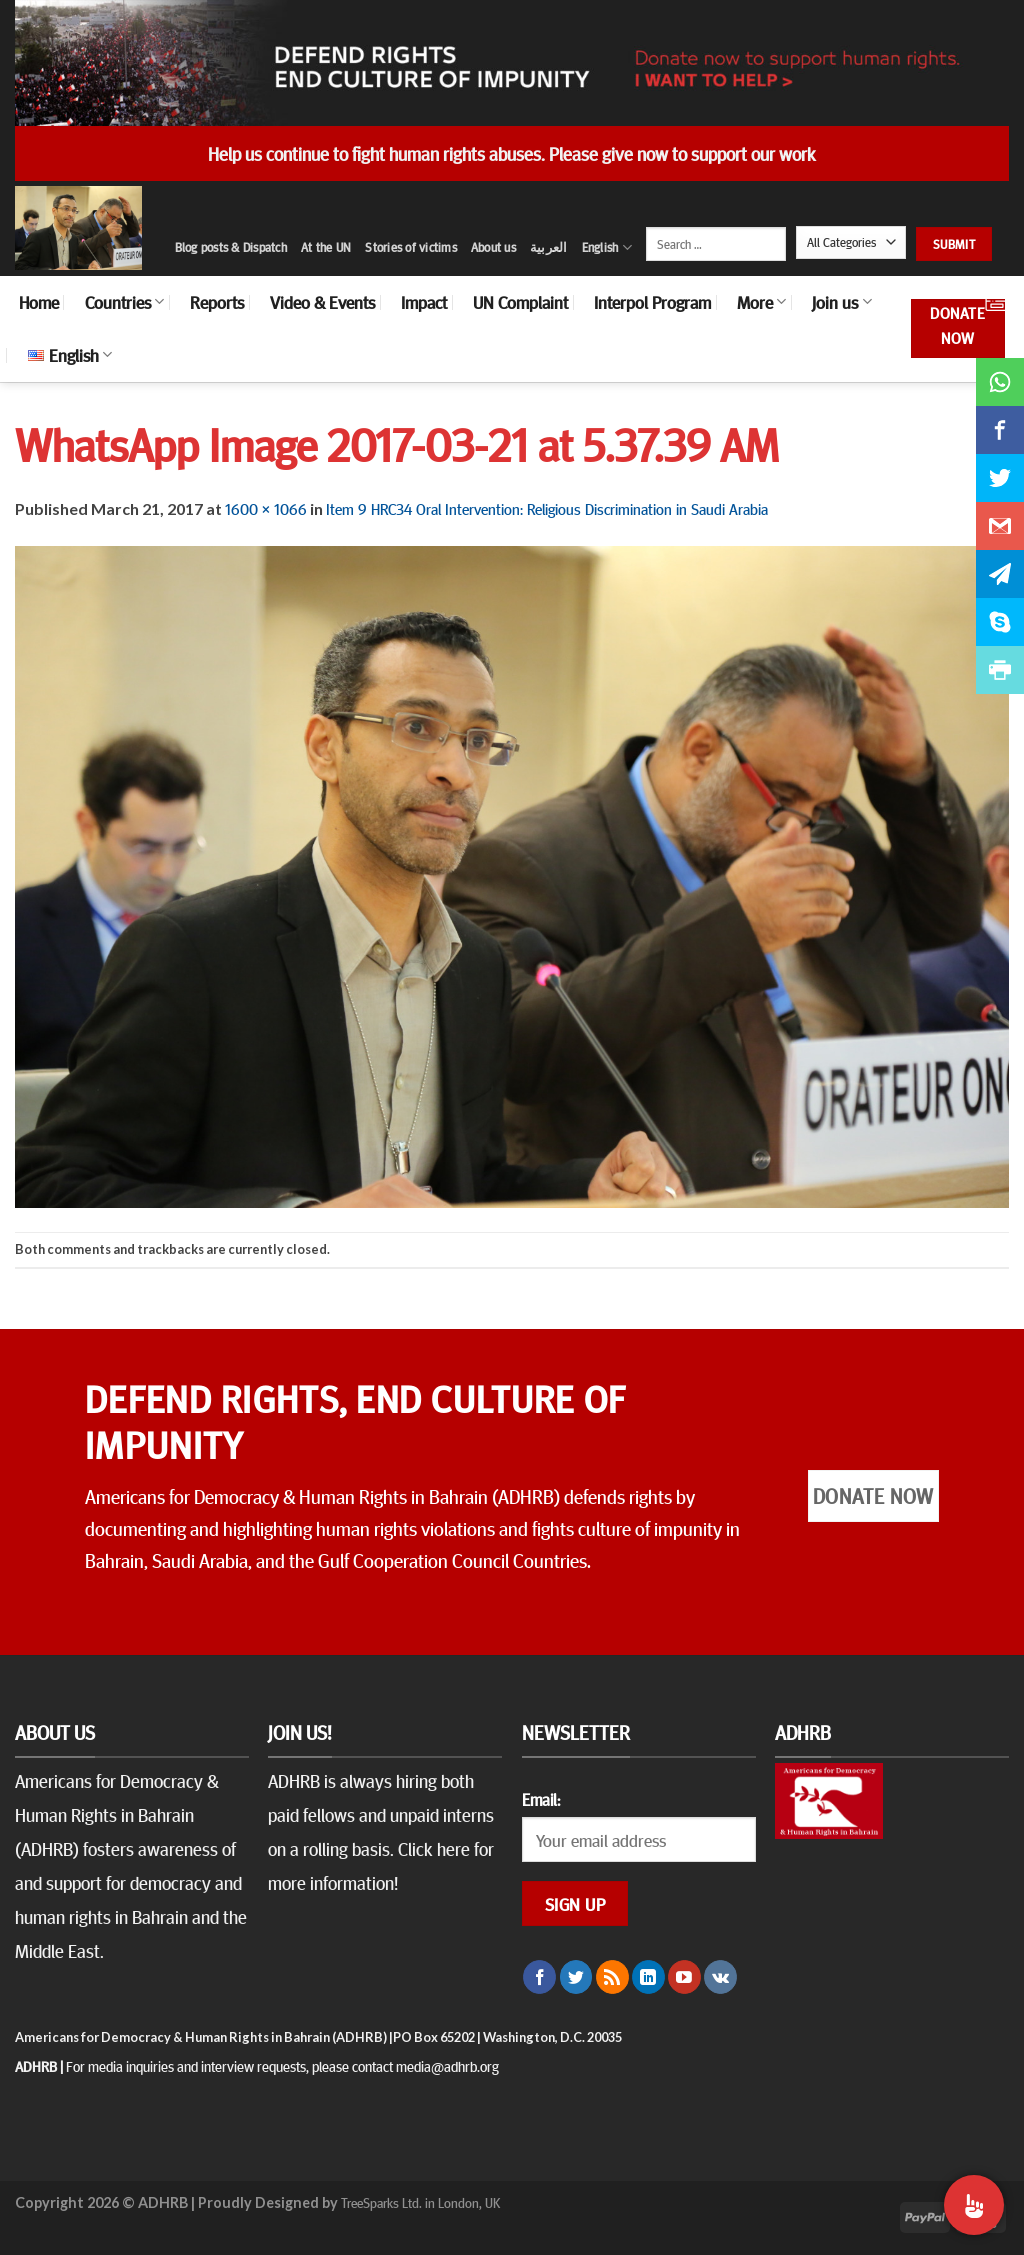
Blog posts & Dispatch (231, 247)
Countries (124, 302)
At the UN (326, 247)
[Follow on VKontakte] (720, 1977)
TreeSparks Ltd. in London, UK (420, 2202)
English (607, 247)
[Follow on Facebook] (539, 1977)
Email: (541, 1799)
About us (493, 247)
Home (39, 302)
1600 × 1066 (266, 508)
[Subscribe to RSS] (612, 1977)
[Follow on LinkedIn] (648, 1977)
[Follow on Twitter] (576, 1977)
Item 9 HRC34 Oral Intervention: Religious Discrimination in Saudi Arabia (547, 508)
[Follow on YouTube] (684, 1977)
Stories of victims (411, 247)
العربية (549, 247)
